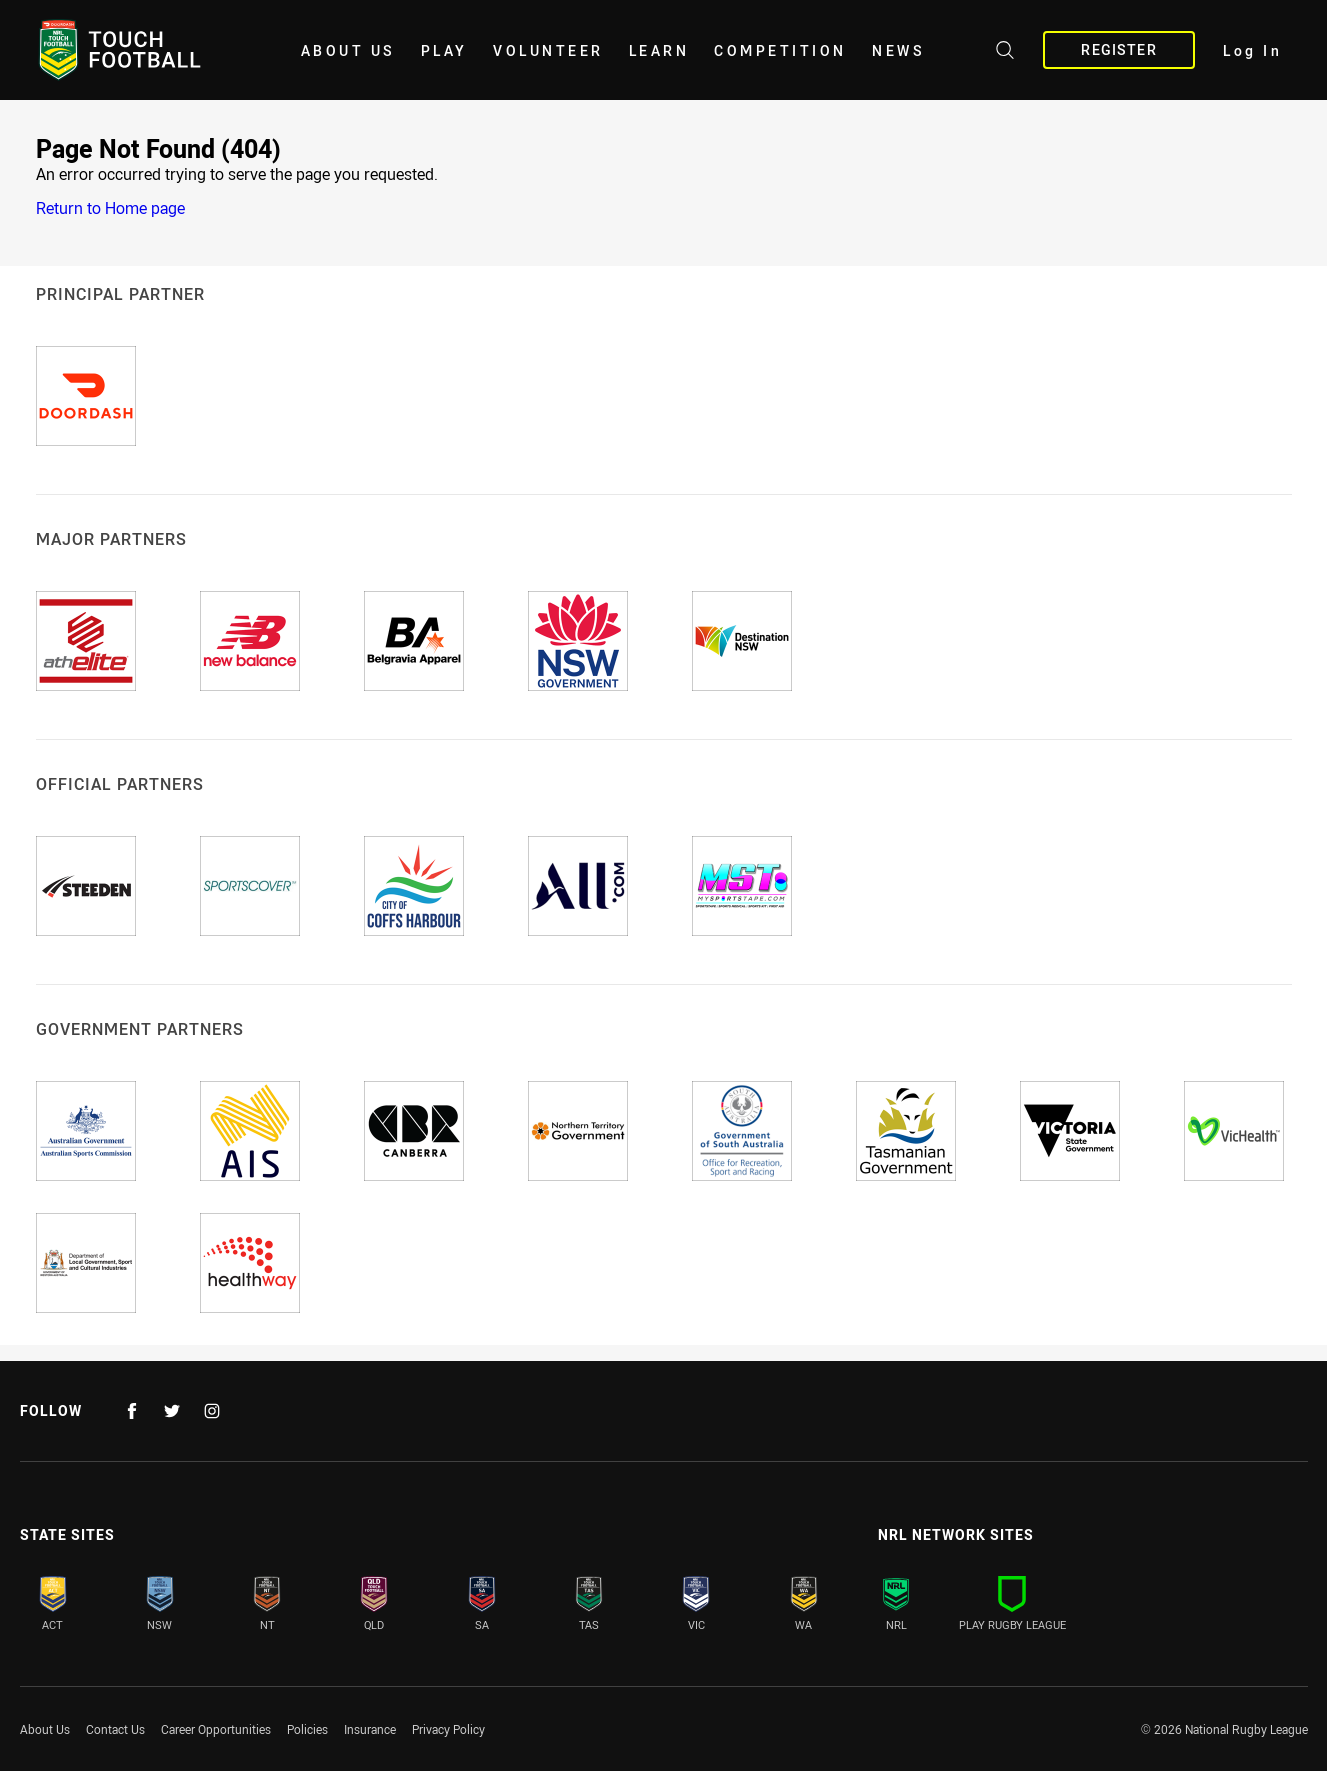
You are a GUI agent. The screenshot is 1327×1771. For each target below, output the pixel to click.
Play (444, 50)
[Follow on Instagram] (212, 1411)
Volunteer (548, 50)
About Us (348, 50)
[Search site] (1005, 53)
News (898, 50)
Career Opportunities (216, 1729)
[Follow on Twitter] (172, 1411)
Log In (1252, 50)
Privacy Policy (448, 1729)
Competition (780, 50)
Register (1118, 49)
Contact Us (115, 1729)
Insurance (370, 1729)
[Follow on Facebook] (132, 1411)
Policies (307, 1729)
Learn (659, 50)
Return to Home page (110, 208)
